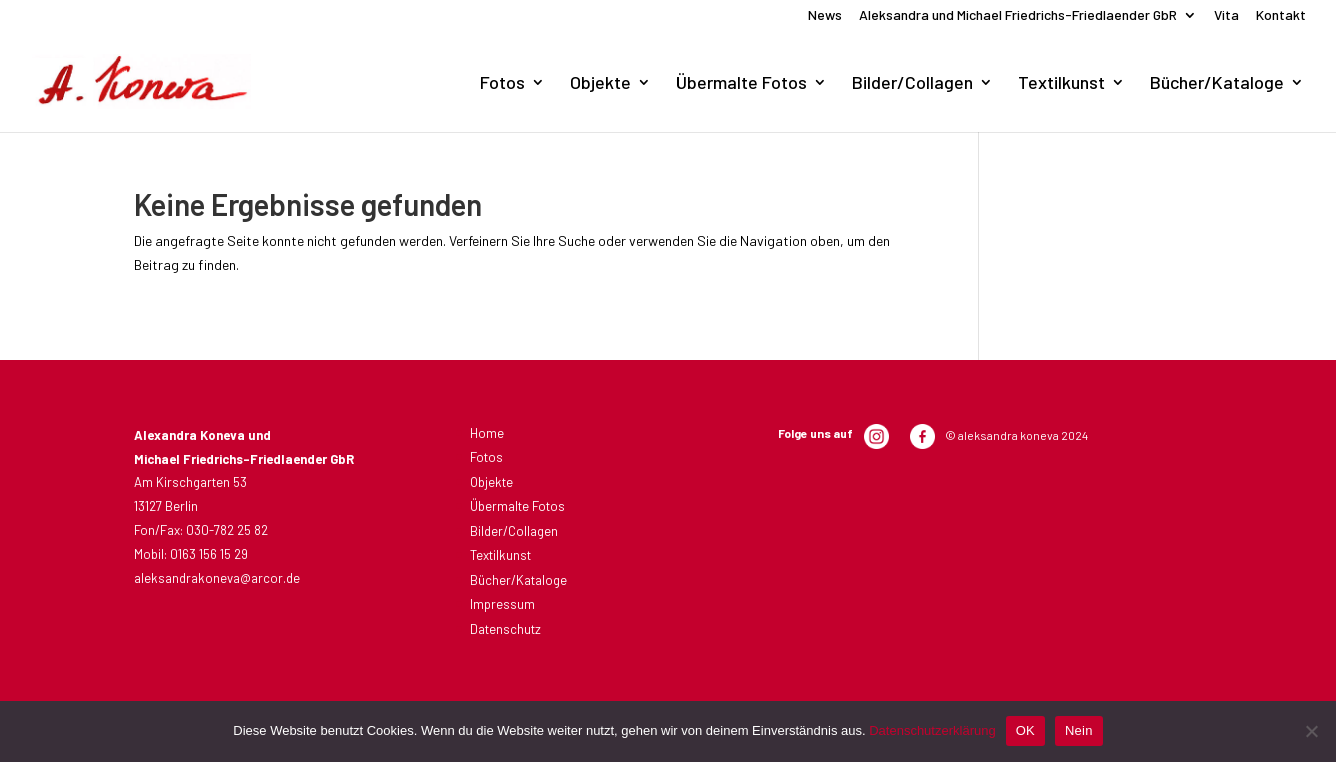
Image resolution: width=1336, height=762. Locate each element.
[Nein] (1311, 731)
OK (1025, 730)
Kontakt (1281, 16)
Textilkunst (1061, 84)
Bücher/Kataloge (1217, 84)
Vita (1226, 16)
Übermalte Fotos (741, 84)
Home (487, 433)
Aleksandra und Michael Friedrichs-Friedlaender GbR (1018, 16)
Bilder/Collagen (912, 84)
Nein (1079, 730)
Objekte (600, 84)
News (825, 16)
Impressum (502, 604)
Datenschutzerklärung (932, 730)
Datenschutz (505, 629)
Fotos (502, 84)
